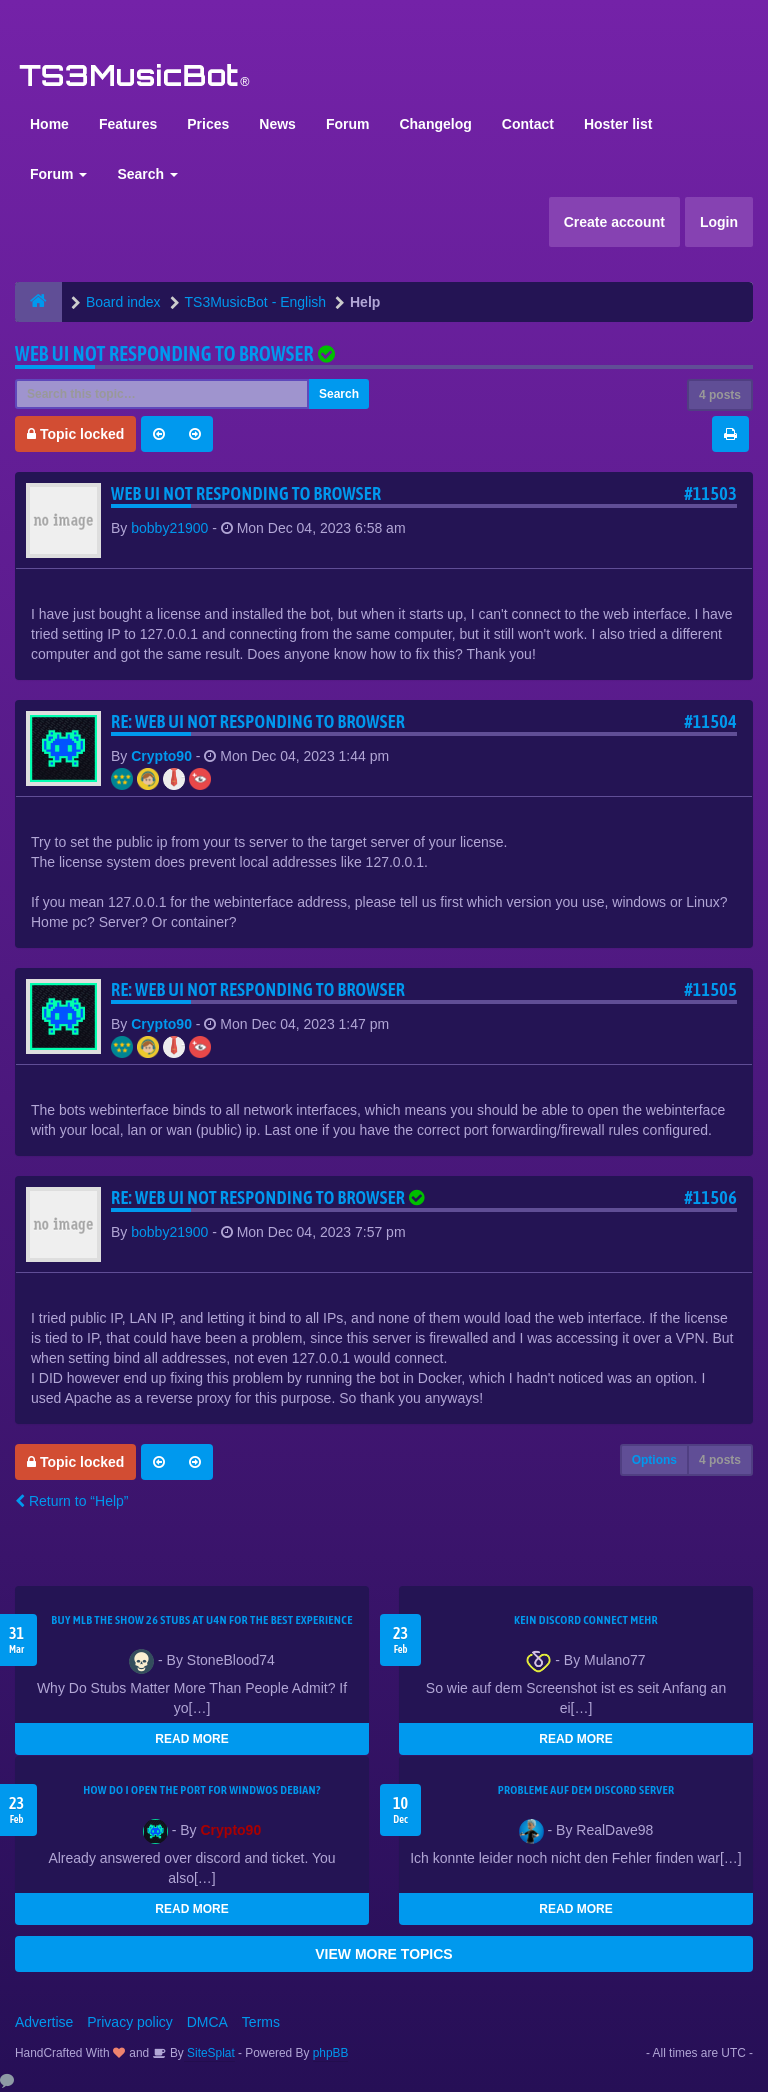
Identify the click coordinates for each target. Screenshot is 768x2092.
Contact (528, 124)
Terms (261, 2022)
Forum (348, 124)
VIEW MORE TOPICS (383, 1954)
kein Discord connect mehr (586, 1620)
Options (654, 1460)
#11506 (710, 1197)
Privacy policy (130, 2022)
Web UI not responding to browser (164, 353)
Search (147, 174)
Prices (208, 124)
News (277, 124)
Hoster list (618, 124)
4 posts (720, 395)
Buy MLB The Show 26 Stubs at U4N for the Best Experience (201, 1620)
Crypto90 (161, 756)
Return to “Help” (71, 1501)
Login (719, 222)
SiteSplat (209, 2053)
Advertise (44, 2022)
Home (49, 124)
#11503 (710, 493)
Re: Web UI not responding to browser (258, 721)
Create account (614, 222)
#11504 (710, 721)
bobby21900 (169, 528)
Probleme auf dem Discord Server (586, 1790)
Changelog (435, 124)
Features (128, 124)
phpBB (331, 2053)
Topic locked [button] (75, 434)
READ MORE (191, 1739)
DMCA (207, 2022)
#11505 (710, 989)
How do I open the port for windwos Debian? (202, 1790)
